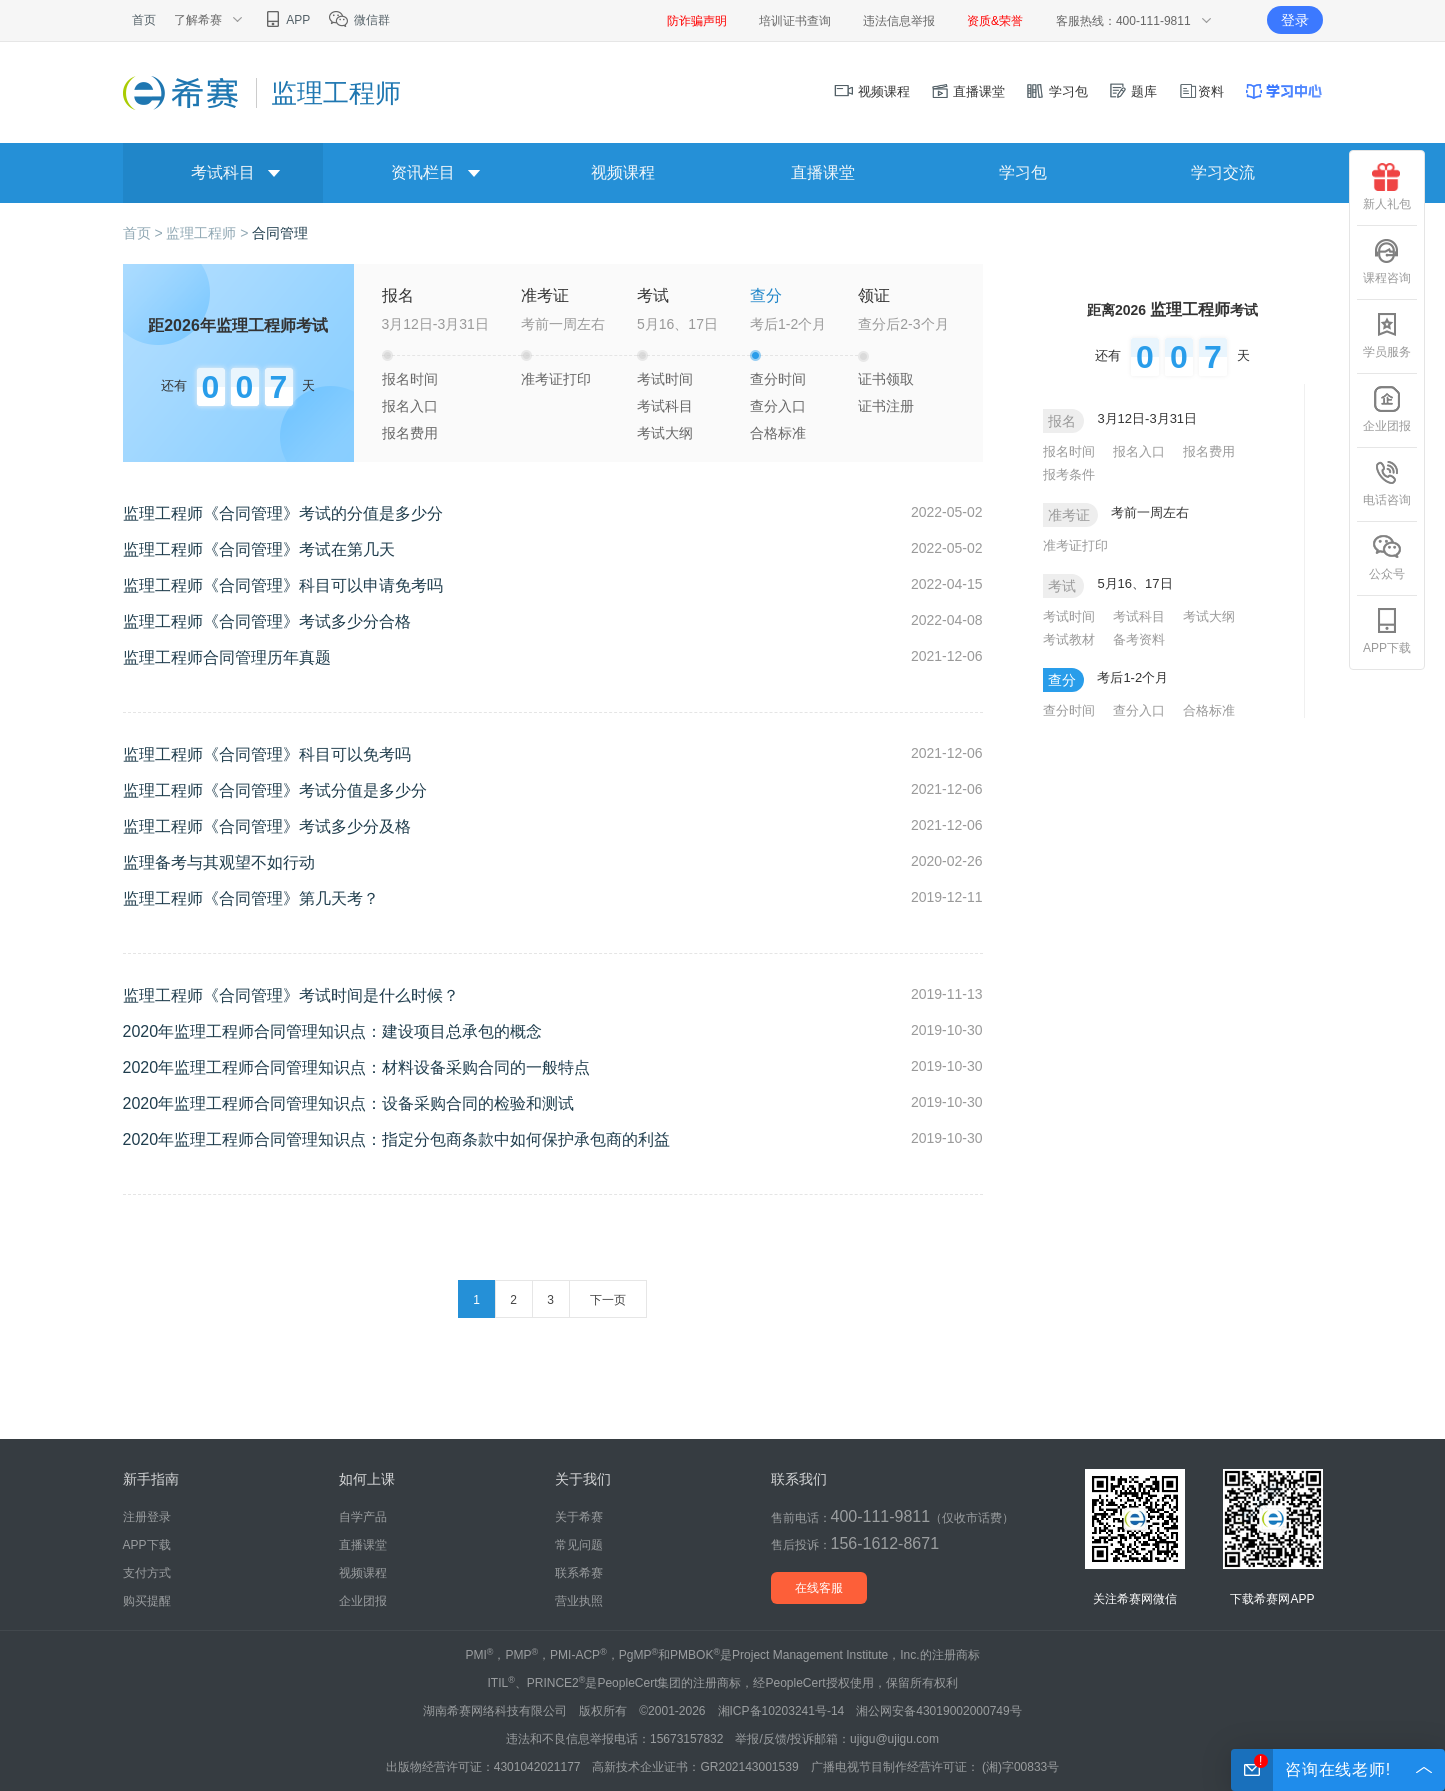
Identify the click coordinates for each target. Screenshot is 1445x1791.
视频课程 (872, 91)
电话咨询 (1387, 483)
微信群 (358, 20)
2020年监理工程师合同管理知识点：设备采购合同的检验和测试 (349, 1103)
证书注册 (886, 406)
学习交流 (1223, 172)
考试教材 (1069, 639)
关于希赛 (579, 1517)
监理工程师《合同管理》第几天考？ (251, 898)
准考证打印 (556, 379)
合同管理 (280, 233)
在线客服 (819, 1588)
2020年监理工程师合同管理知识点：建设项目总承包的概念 (333, 1031)
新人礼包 (1387, 187)
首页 (144, 20)
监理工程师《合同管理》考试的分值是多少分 (283, 513)
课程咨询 (1387, 261)
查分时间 (778, 379)
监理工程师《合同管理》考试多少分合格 (267, 621)
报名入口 (410, 406)
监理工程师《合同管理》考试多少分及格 (267, 826)
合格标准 (778, 433)
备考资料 (1139, 639)
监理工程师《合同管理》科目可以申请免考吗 (283, 585)
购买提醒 (147, 1601)
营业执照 (579, 1601)
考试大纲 (665, 433)
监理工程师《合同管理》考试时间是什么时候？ (291, 995)
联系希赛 (579, 1573)
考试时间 (665, 379)
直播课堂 (968, 91)
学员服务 (1387, 335)
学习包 (1056, 91)
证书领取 (886, 379)
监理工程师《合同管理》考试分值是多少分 (275, 790)
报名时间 (410, 379)
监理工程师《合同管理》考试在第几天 (259, 549)
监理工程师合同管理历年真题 (227, 657)
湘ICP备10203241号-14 (781, 1711)
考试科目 (665, 406)
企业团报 (1387, 409)
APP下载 (1387, 631)
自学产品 (363, 1517)
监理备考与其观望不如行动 (219, 862)
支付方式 (147, 1573)
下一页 (608, 1300)
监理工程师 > (209, 233)
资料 (1201, 91)
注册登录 (147, 1517)
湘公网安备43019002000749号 (938, 1711)
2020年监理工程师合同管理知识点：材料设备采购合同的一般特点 (357, 1067)
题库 (1133, 91)
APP (286, 20)
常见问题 (579, 1545)
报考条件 (1069, 474)
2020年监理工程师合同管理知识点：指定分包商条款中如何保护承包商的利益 (397, 1139)
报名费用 (410, 433)
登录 (1295, 20)
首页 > (145, 233)
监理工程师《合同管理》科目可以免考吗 (267, 754)
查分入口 (778, 406)
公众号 (1387, 557)
